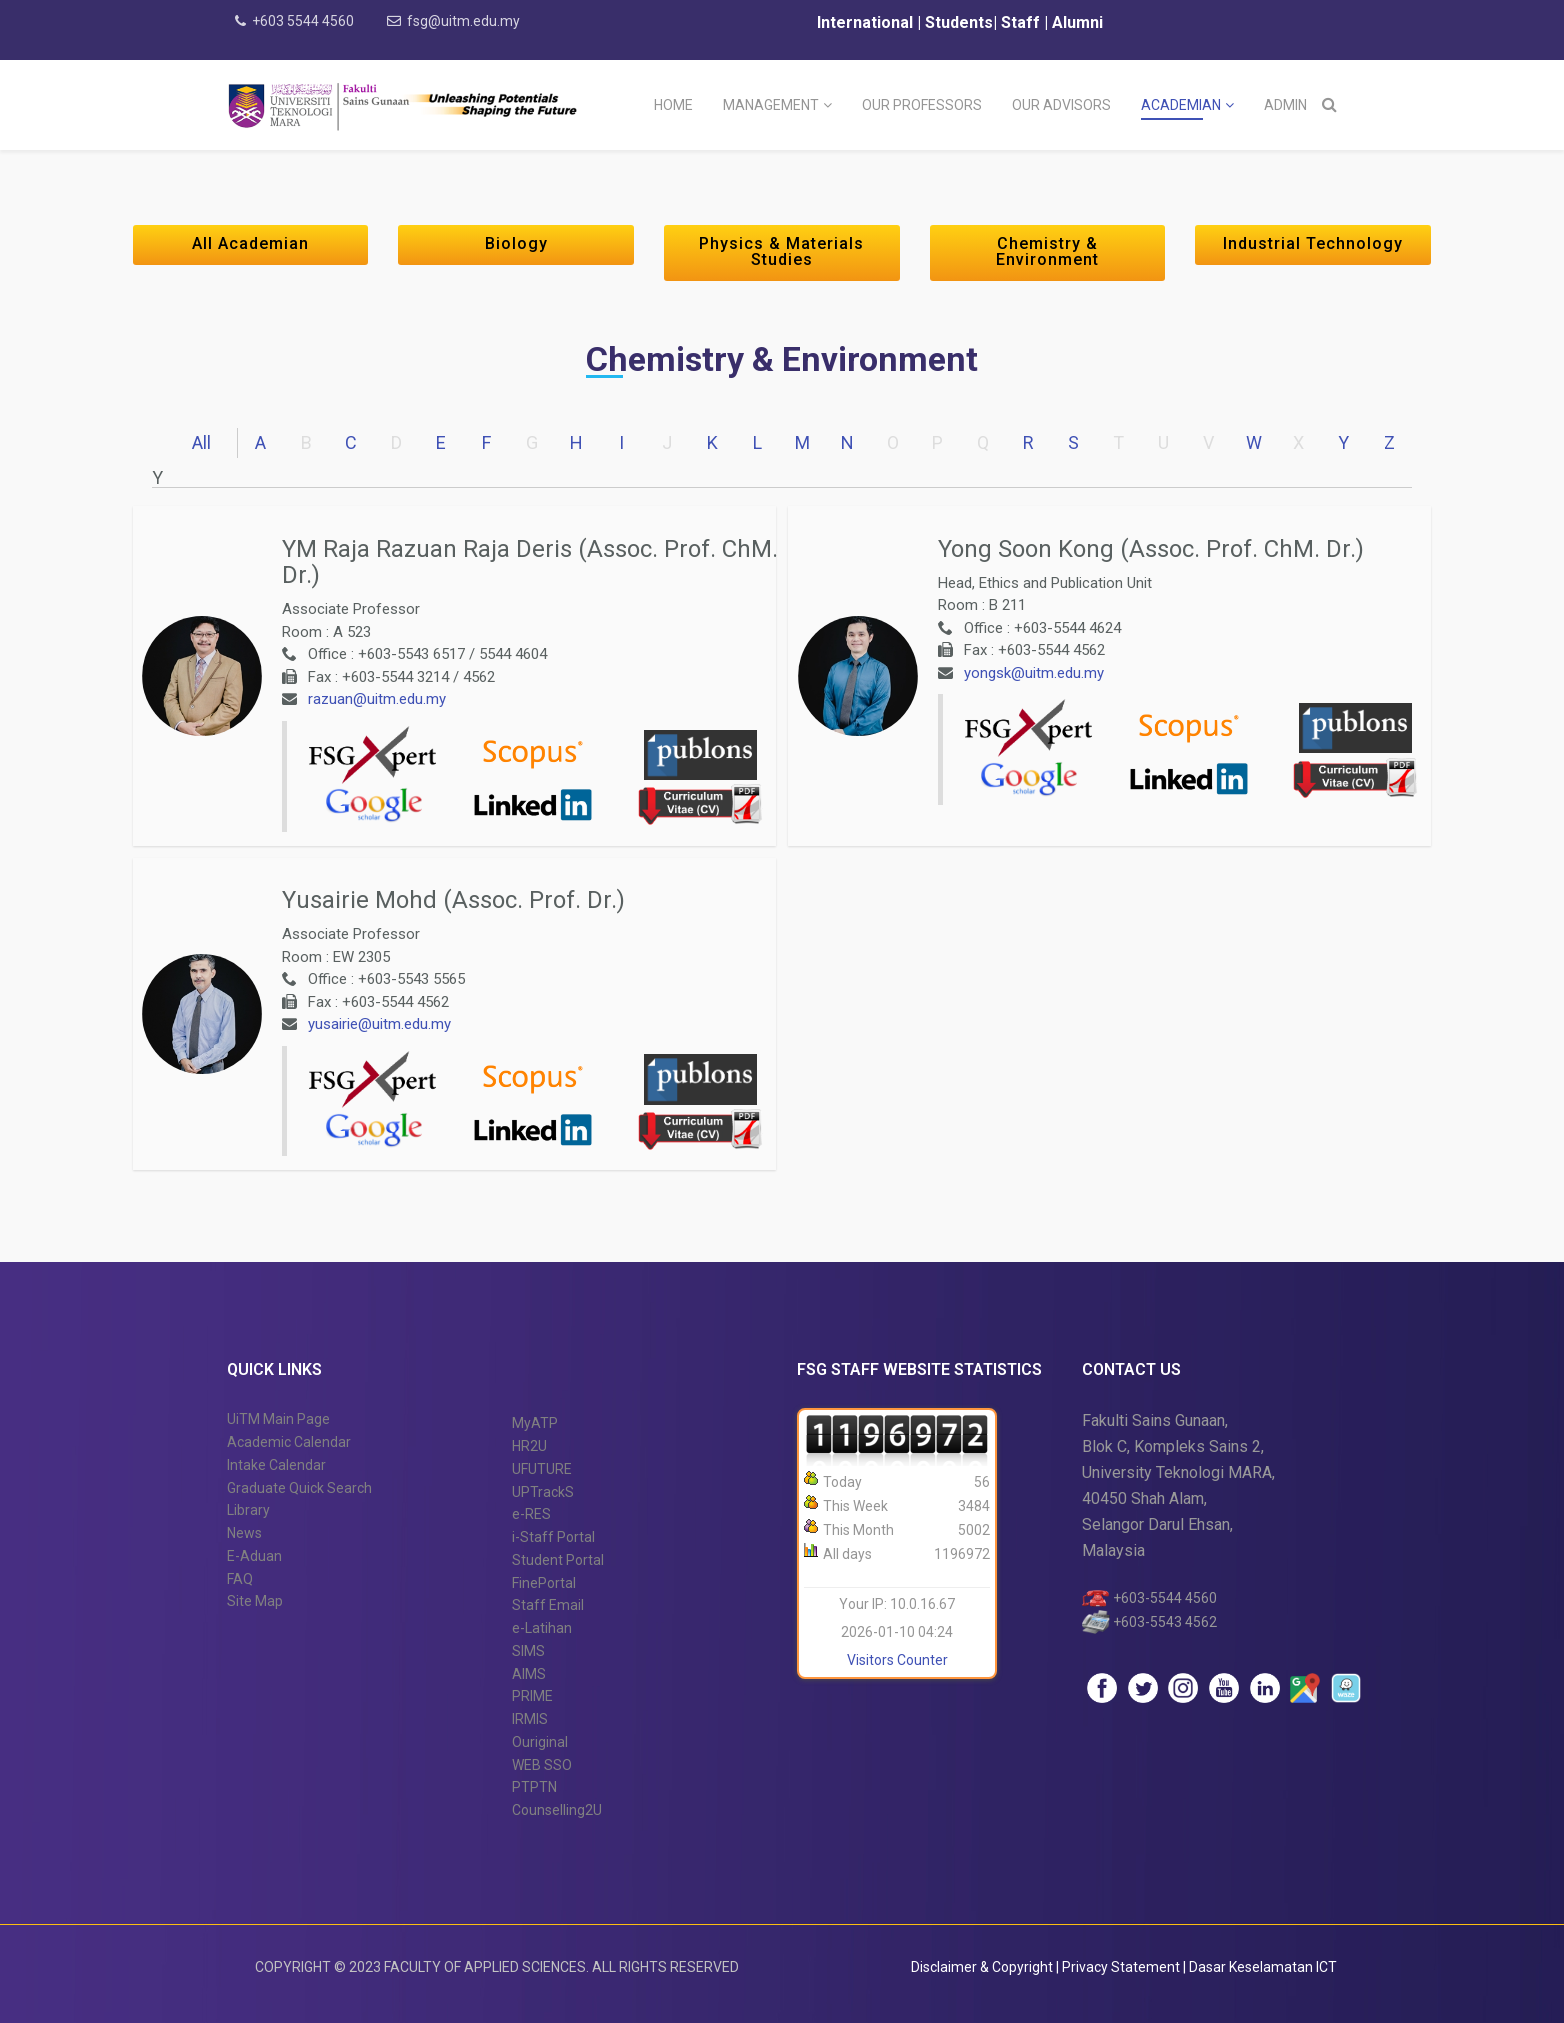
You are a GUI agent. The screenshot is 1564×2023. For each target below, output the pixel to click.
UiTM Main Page (278, 1419)
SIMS (528, 1651)
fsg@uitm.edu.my (463, 21)
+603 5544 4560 (303, 21)
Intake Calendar (276, 1465)
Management (771, 105)
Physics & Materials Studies (781, 251)
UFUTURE (542, 1469)
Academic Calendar (289, 1442)
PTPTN (534, 1787)
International (867, 22)
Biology (516, 243)
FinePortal (544, 1583)
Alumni (1077, 22)
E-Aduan (254, 1556)
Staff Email (548, 1605)
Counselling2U (557, 1810)
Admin (1285, 105)
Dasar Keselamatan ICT (1263, 1967)
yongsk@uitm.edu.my (1034, 673)
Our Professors (922, 105)
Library (248, 1510)
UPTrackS (543, 1492)
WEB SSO (542, 1765)
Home (673, 105)
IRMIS (530, 1719)
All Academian (250, 243)
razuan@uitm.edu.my (377, 699)
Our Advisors (1061, 105)
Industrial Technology (1313, 243)
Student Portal (558, 1560)
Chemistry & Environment (1047, 251)
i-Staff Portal (553, 1537)
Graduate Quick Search (299, 1488)
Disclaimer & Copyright (982, 1967)
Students (957, 22)
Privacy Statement (1122, 1967)
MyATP (535, 1423)
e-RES (531, 1514)
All (201, 442)
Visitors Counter (897, 1660)
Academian (1181, 105)
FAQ (240, 1579)
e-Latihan (542, 1628)
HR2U (529, 1446)
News (244, 1533)
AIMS (529, 1674)
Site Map (255, 1601)
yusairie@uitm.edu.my (379, 1024)
